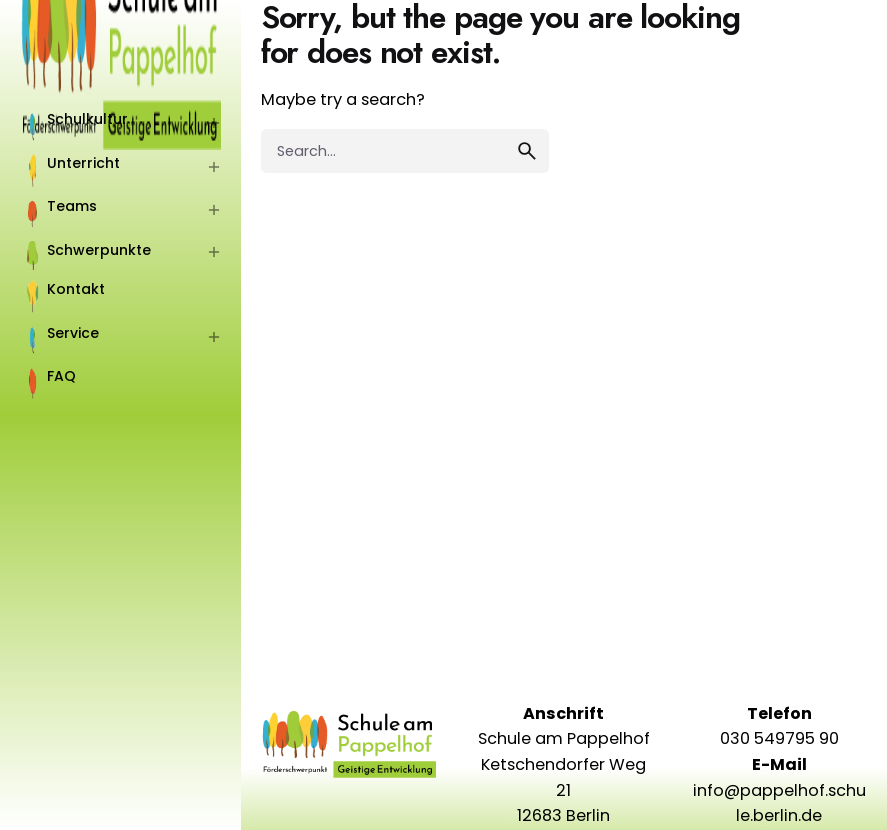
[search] (527, 151)
